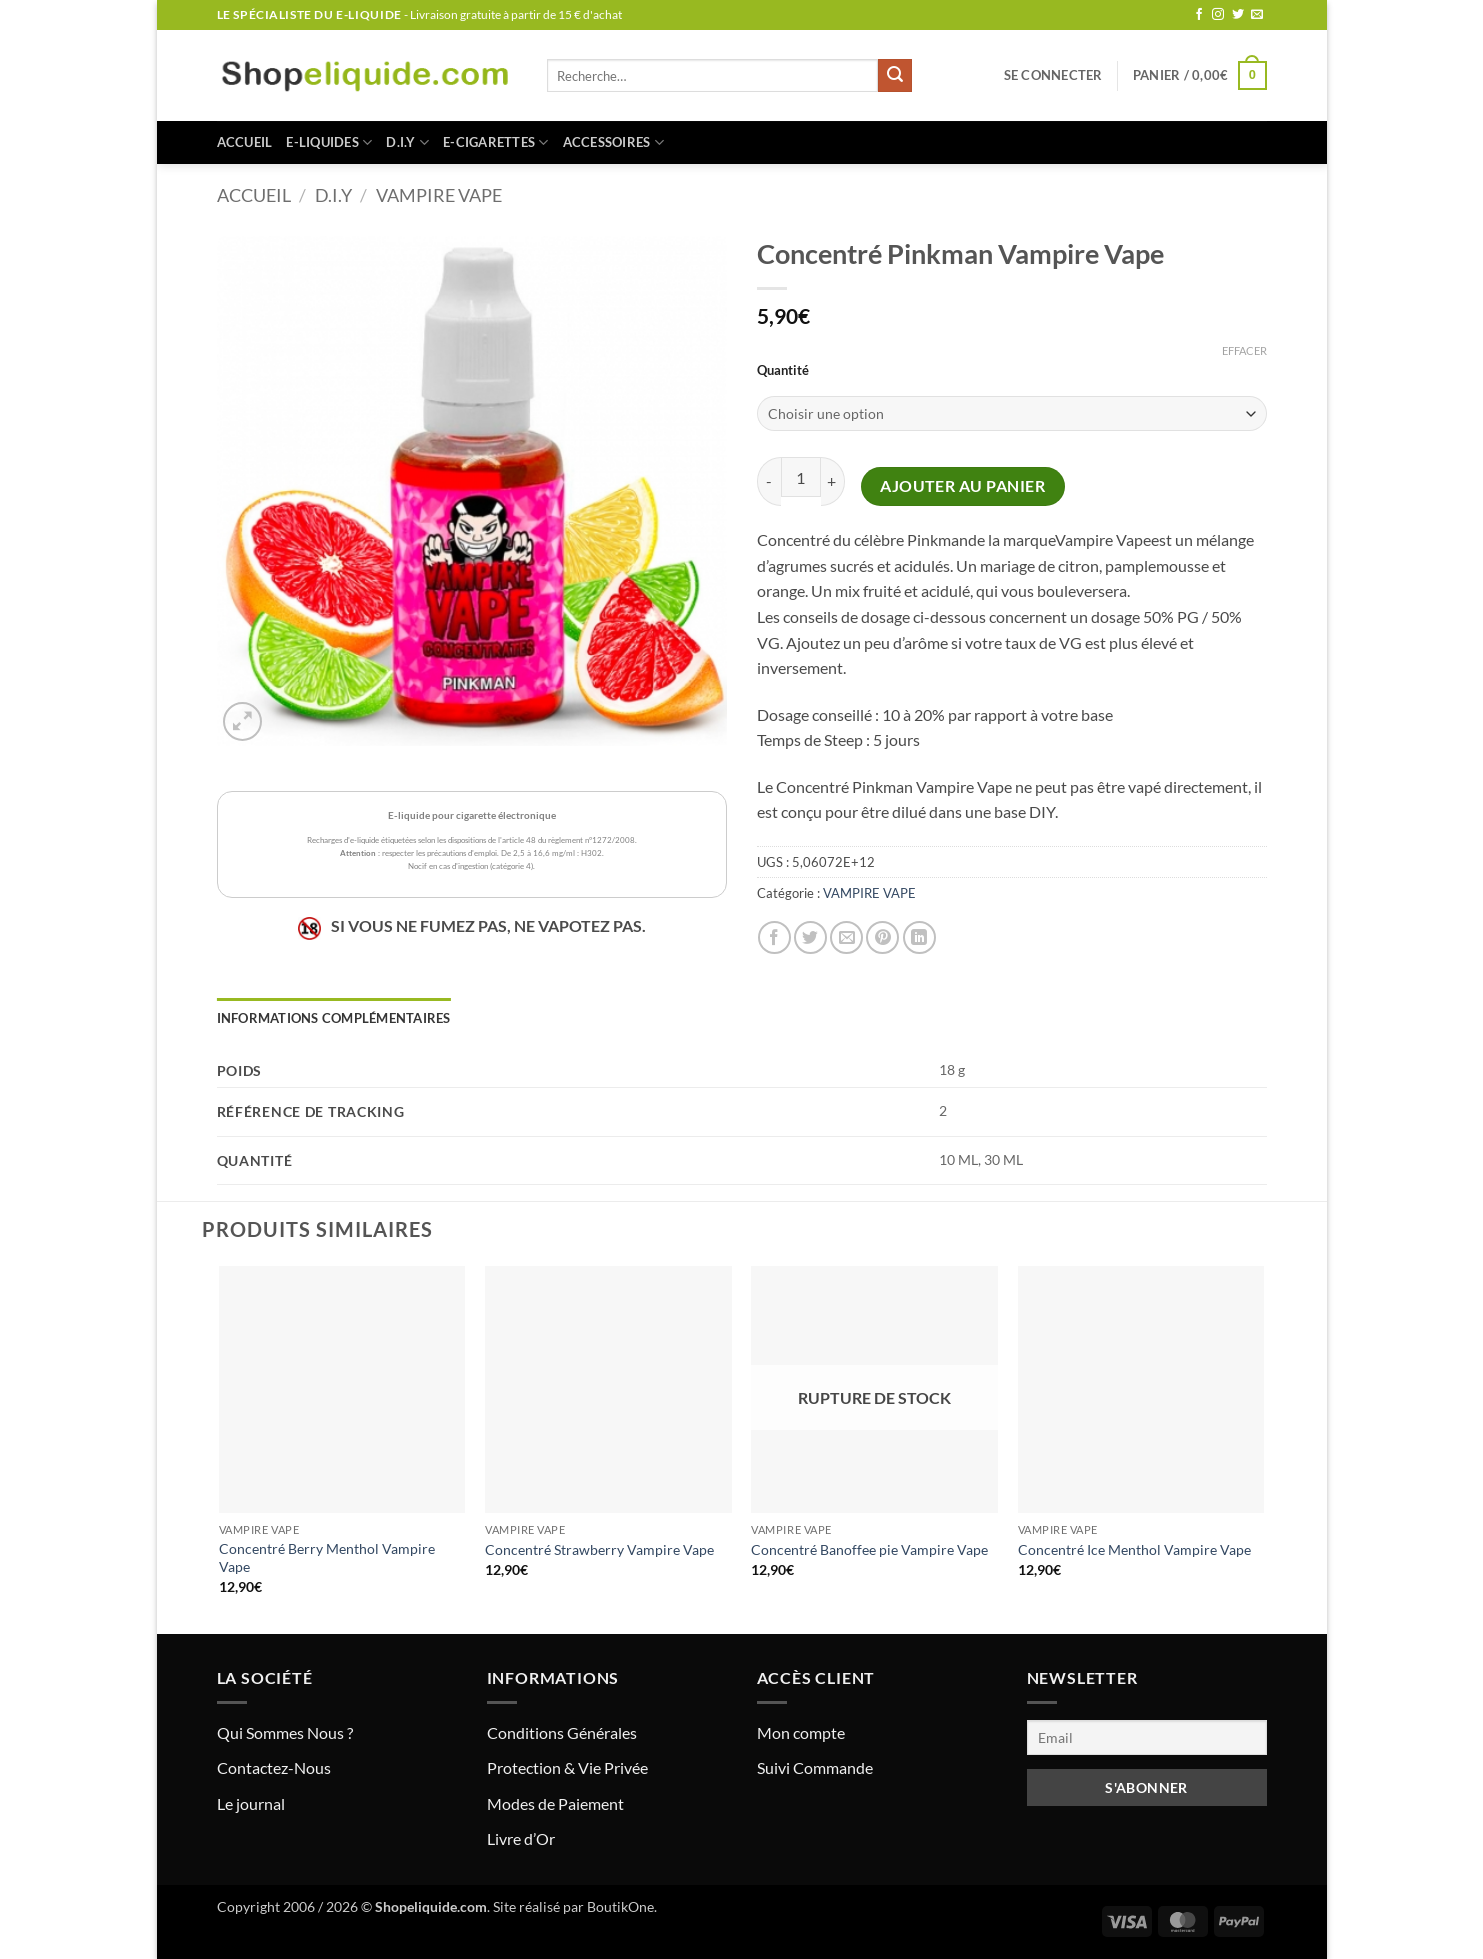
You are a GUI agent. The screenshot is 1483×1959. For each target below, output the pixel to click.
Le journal (251, 1803)
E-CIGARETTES (496, 142)
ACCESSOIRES (613, 142)
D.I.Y (407, 142)
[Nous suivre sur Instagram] (1218, 15)
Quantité (783, 371)
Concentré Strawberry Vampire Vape (599, 1549)
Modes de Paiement (555, 1803)
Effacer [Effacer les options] (1244, 350)
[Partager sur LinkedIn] (919, 937)
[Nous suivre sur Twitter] (1238, 15)
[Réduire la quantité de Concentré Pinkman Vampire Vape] (769, 481)
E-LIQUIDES (329, 142)
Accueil (245, 142)
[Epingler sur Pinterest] (882, 937)
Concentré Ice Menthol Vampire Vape (1134, 1549)
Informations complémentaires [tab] (334, 1018)
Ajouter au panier (962, 486)
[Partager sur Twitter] (810, 937)
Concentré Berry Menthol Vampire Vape (327, 1558)
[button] (1053, 75)
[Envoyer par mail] (846, 937)
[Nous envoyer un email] (1257, 15)
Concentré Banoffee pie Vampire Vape (869, 1549)
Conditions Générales (562, 1732)
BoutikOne (620, 1906)
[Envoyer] (895, 76)
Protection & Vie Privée (567, 1767)
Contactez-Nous (274, 1767)
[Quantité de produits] (801, 477)
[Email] (1147, 1737)
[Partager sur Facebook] (774, 937)
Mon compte (801, 1732)
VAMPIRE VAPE (439, 195)
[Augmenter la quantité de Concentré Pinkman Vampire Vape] (833, 481)
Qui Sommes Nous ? (285, 1732)
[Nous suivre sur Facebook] (1199, 15)
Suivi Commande (815, 1767)
